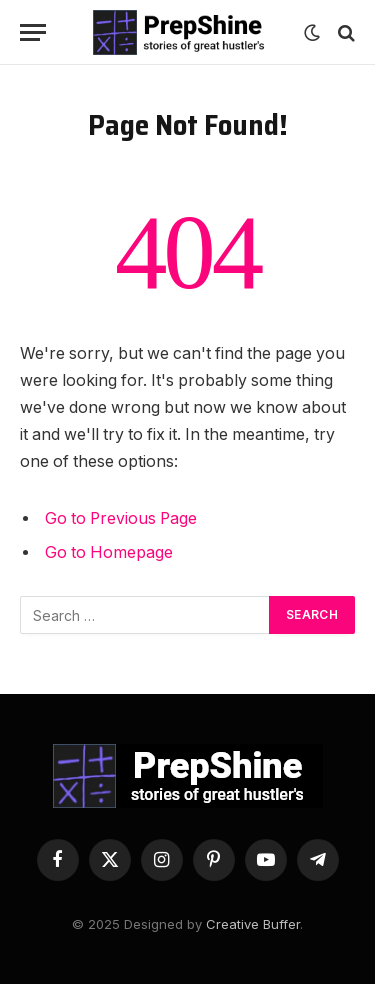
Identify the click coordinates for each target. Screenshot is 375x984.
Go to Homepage (109, 552)
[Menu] (33, 32)
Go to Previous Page (121, 518)
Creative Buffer (253, 924)
